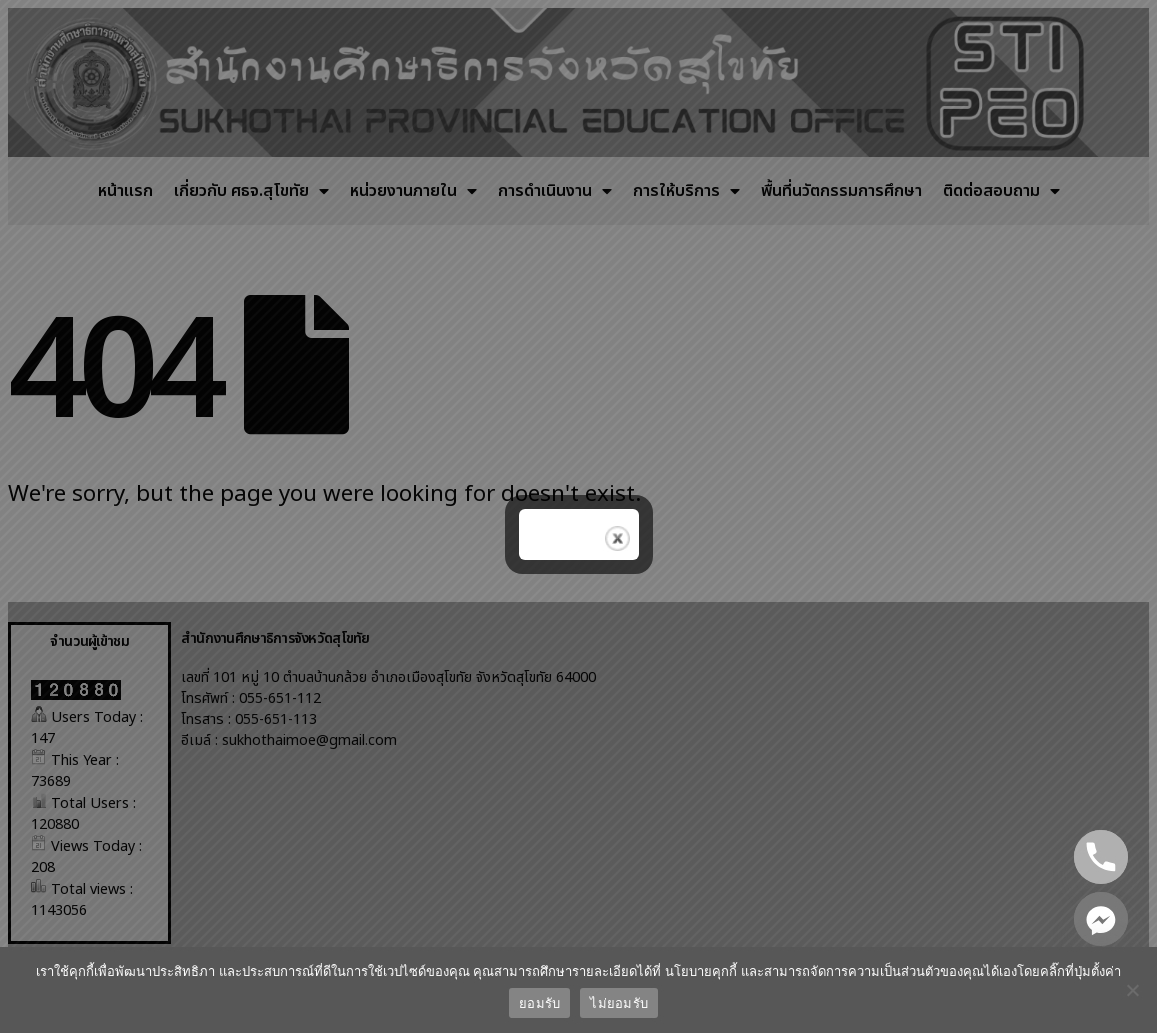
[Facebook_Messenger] (1101, 919)
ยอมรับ (539, 1003)
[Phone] (1101, 857)
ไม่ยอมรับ (619, 1003)
